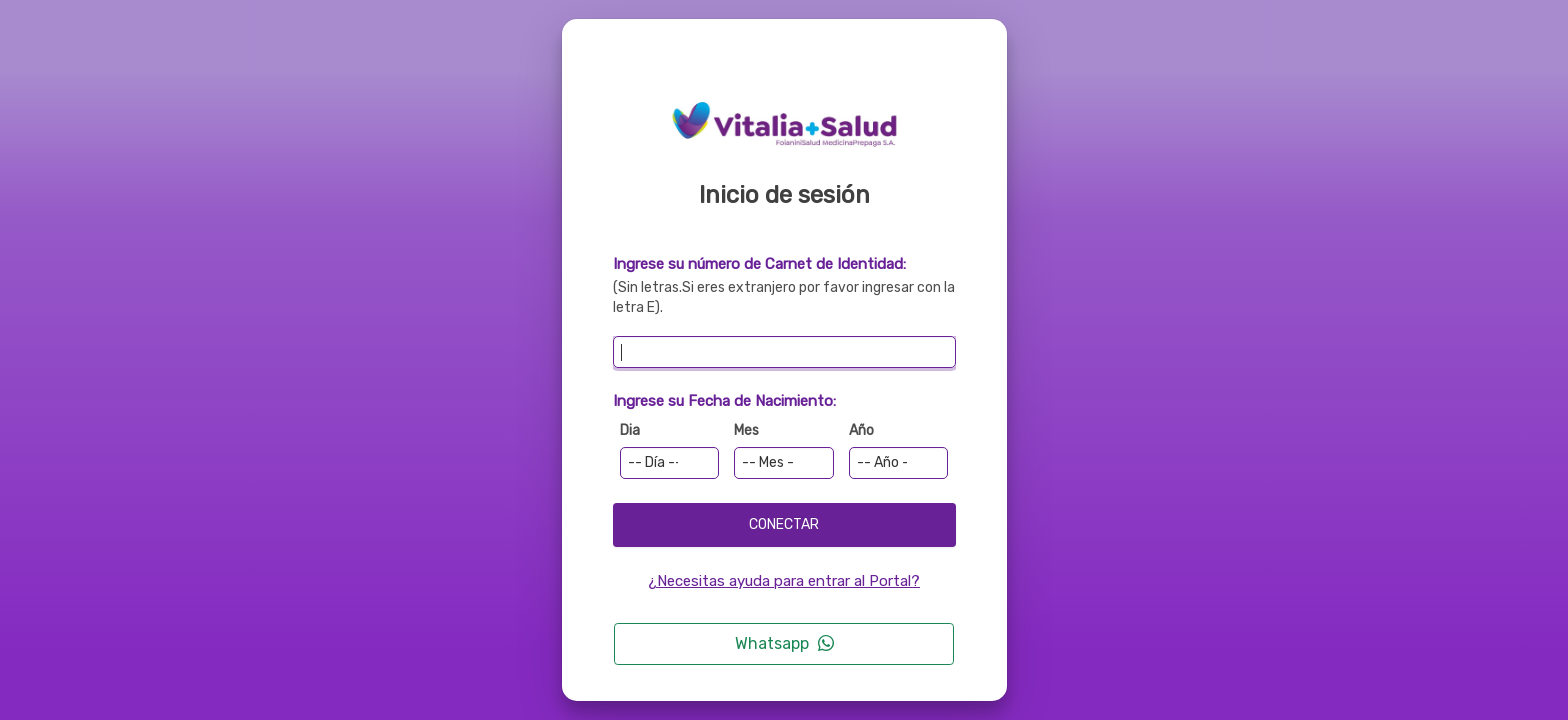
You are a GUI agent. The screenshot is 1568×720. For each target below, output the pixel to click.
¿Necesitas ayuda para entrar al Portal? (784, 581)
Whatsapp (784, 643)
